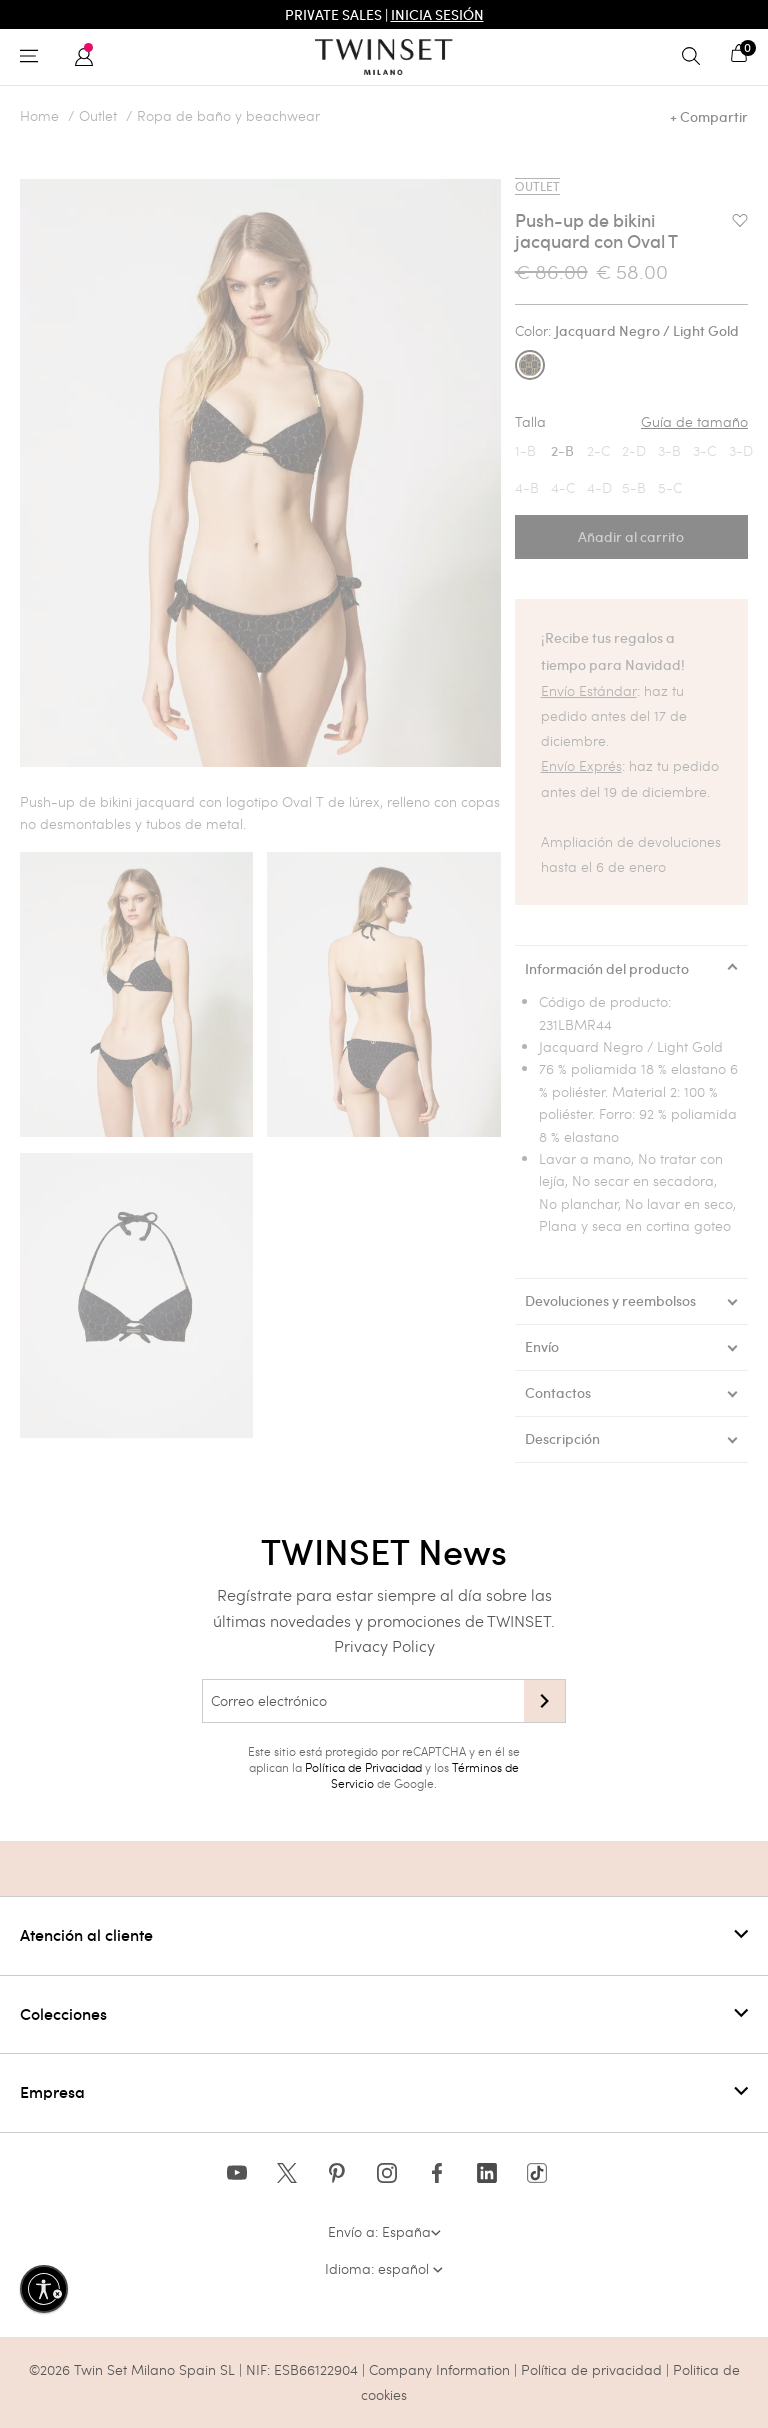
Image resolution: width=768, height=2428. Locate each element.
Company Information (439, 2369)
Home (39, 116)
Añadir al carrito (631, 537)
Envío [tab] (542, 1347)
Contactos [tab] (558, 1393)
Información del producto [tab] (607, 969)
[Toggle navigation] (34, 57)
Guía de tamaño (694, 422)
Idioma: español (384, 2268)
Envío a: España (384, 2231)
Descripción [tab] (562, 1439)
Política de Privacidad (363, 1767)
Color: (627, 331)
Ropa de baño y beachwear (228, 116)
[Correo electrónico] (363, 1701)
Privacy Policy (384, 1645)
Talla (631, 422)
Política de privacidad (593, 2369)
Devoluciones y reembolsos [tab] (610, 1301)
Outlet (98, 116)
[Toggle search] (696, 57)
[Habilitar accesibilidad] (44, 2289)
